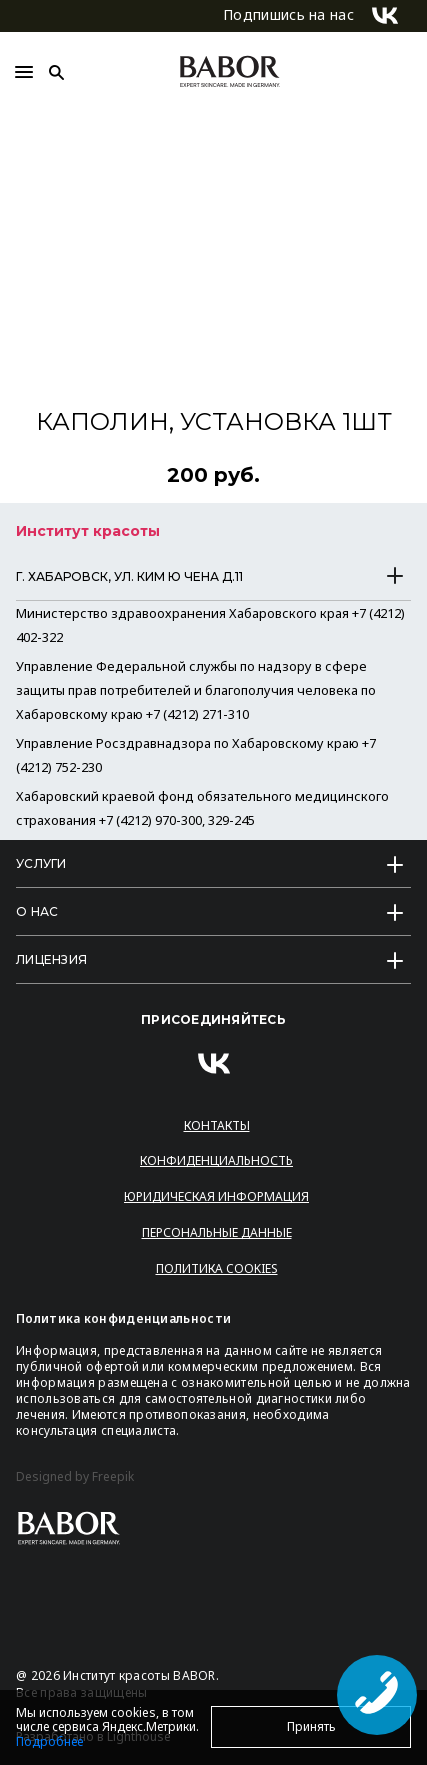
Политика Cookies (217, 1268)
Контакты (217, 1125)
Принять (311, 1726)
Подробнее (49, 1741)
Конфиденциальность (216, 1160)
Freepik (113, 1477)
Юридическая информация (216, 1196)
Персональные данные (217, 1232)
